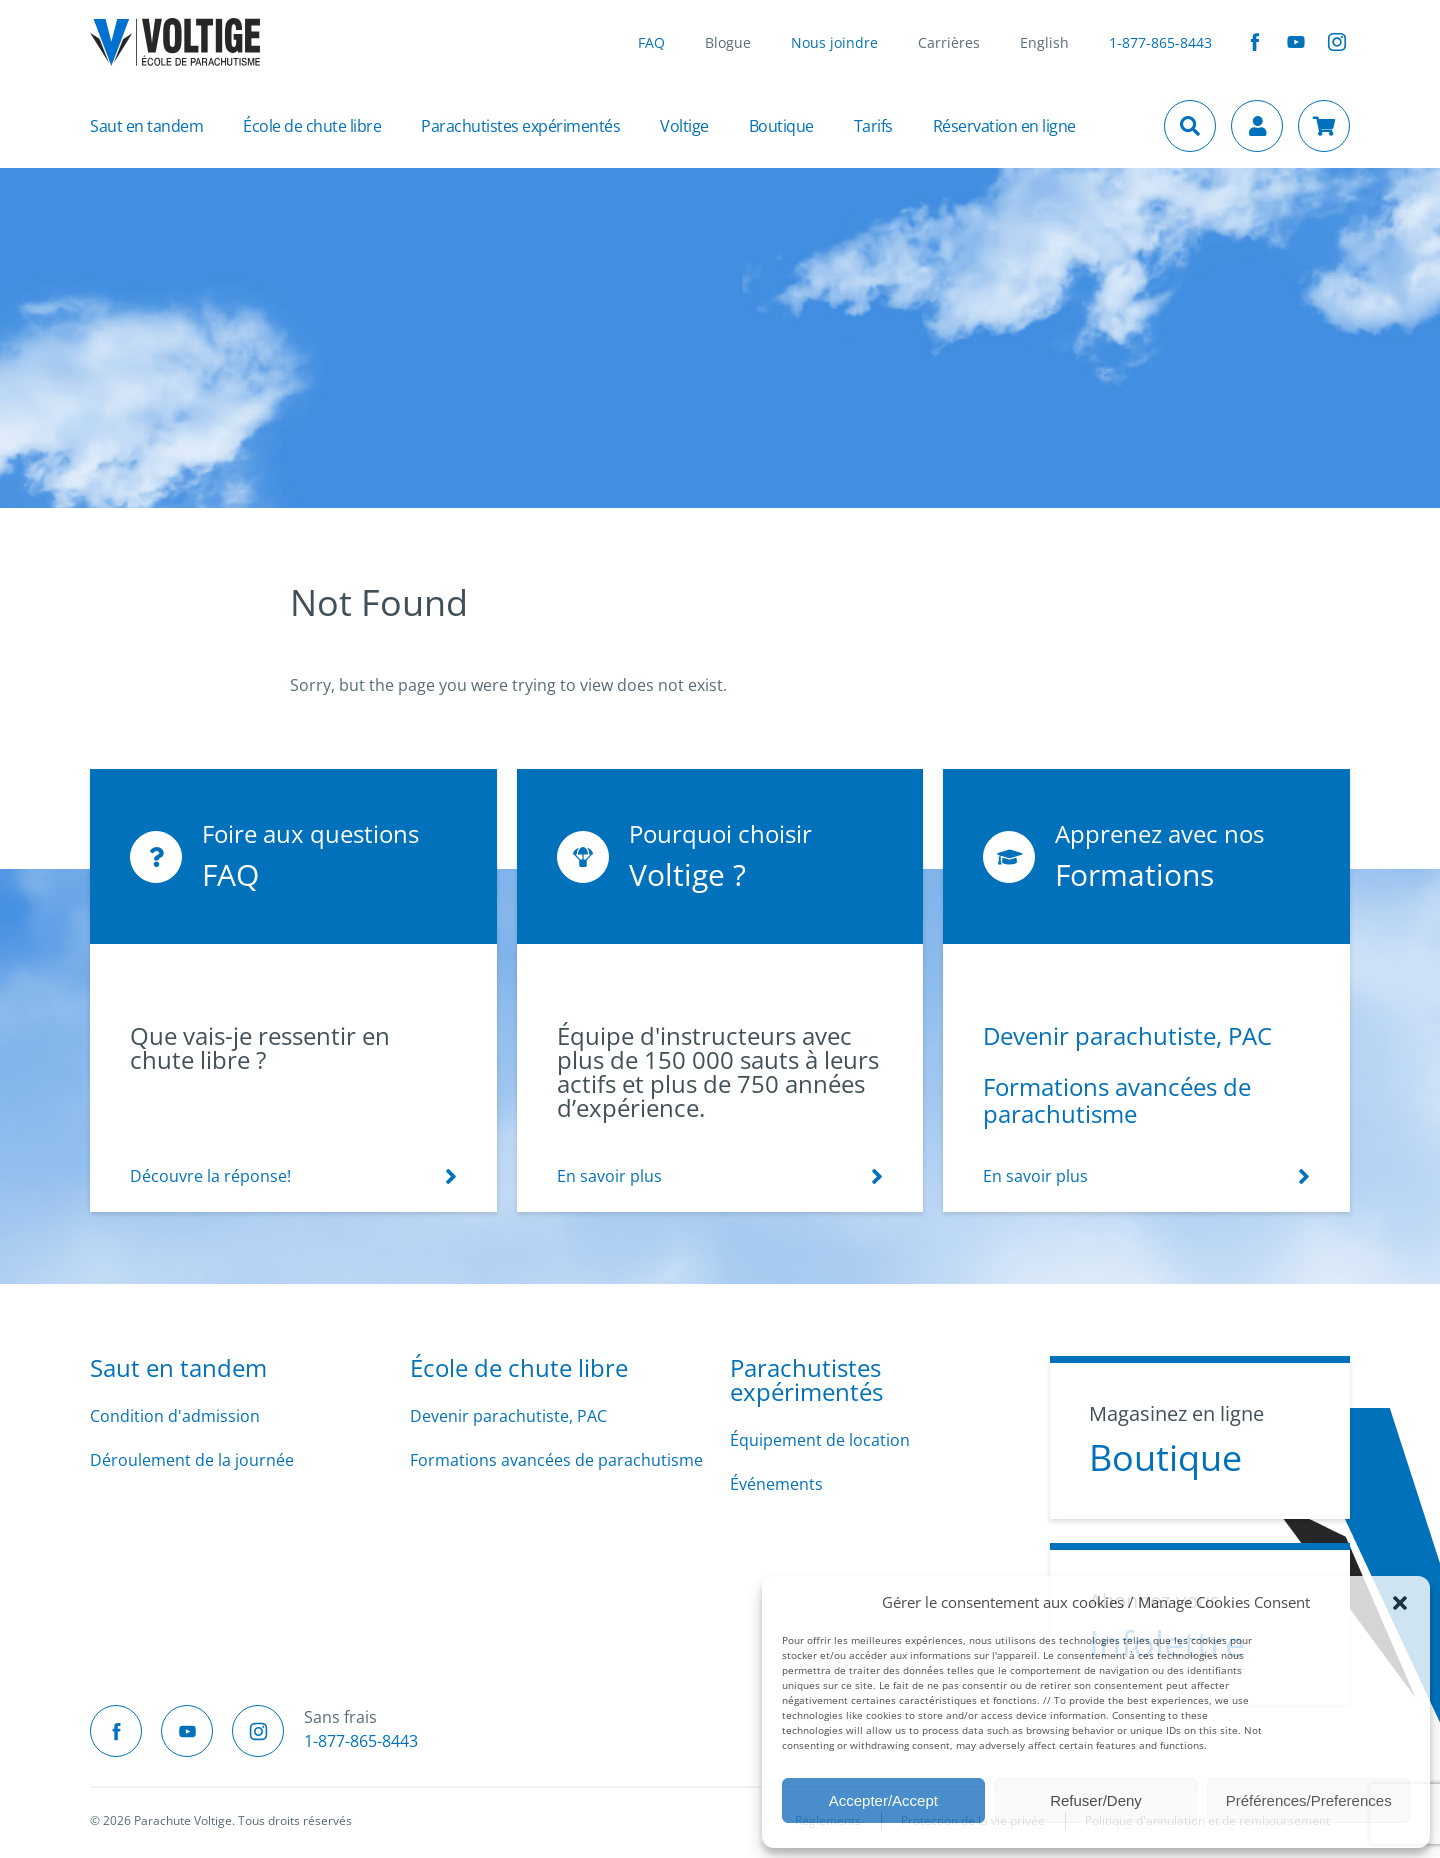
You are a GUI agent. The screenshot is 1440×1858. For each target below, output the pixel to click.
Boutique (781, 126)
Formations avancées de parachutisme (1117, 1100)
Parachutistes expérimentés (520, 126)
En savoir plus (609, 1176)
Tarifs (873, 126)
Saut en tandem (146, 126)
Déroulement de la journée (192, 1460)
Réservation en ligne (1004, 126)
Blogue (728, 42)
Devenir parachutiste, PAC (1127, 1035)
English (1044, 42)
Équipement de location (820, 1440)
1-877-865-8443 (1160, 42)
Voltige (684, 126)
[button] (1400, 1602)
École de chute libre (312, 126)
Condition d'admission (175, 1416)
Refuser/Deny (1096, 1800)
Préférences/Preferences (1309, 1800)
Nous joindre (834, 42)
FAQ (651, 42)
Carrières (949, 42)
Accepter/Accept (883, 1800)
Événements (776, 1484)
